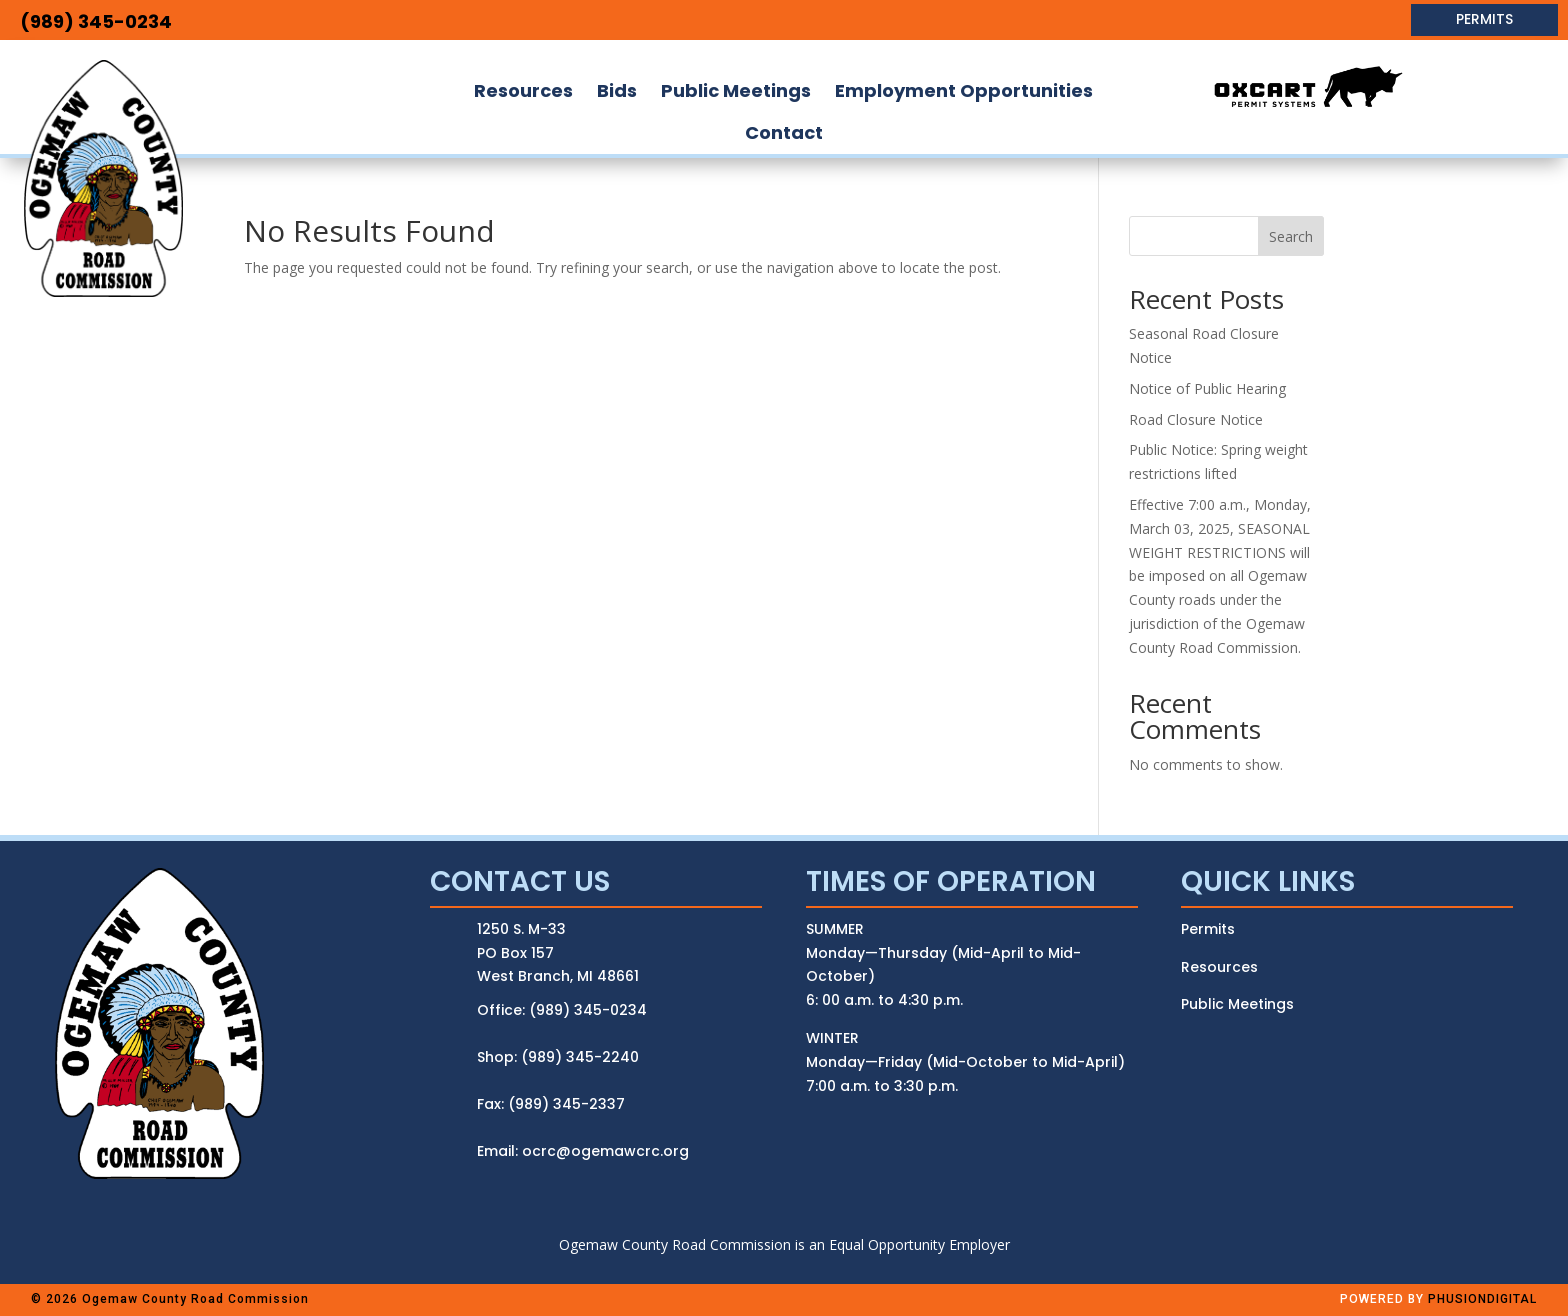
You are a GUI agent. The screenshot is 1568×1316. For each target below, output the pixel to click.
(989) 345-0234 (96, 21)
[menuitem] (523, 91)
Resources (1219, 967)
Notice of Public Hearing (1207, 388)
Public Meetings (1237, 1004)
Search (1291, 236)
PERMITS (1484, 19)
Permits (1208, 929)
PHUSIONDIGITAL (1482, 1299)
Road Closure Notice (1196, 419)
